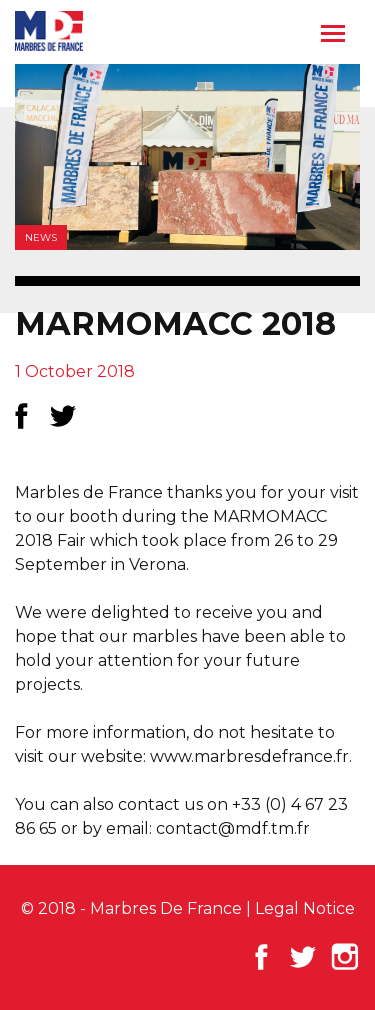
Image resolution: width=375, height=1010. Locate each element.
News (41, 237)
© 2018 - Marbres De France (131, 908)
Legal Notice (305, 908)
